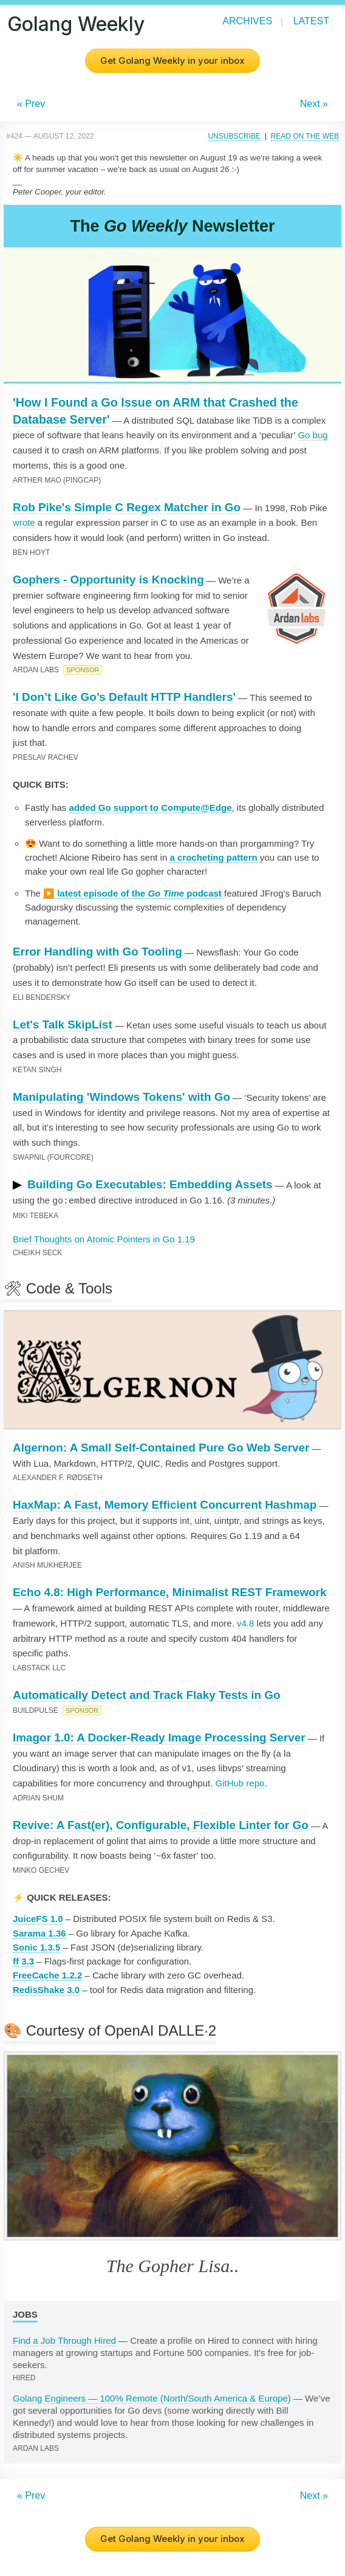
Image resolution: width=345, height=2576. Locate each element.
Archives (247, 21)
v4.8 (245, 1622)
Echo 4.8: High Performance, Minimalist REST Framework (169, 1591)
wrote (24, 522)
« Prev (31, 103)
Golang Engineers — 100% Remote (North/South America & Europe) (152, 2397)
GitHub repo (240, 1782)
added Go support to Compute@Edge (150, 807)
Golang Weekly (76, 24)
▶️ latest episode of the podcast (132, 893)
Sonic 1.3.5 (36, 1946)
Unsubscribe (234, 136)
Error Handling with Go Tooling (97, 951)
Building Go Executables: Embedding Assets (149, 1184)
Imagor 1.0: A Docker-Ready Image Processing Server (159, 1737)
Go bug (312, 435)
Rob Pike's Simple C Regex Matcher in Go (127, 507)
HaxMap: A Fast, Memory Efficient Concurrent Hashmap (164, 1504)
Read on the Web (305, 136)
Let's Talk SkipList (62, 1024)
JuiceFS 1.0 (38, 1918)
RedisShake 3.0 (46, 1989)
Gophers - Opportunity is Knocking (108, 579)
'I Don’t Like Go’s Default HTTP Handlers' (124, 696)
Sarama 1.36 (39, 1932)
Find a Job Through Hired (64, 2340)
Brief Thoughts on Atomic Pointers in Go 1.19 (104, 1238)
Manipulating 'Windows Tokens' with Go (121, 1096)
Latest (311, 21)
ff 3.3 (23, 1960)
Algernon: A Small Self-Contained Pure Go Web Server (161, 1447)
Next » (314, 103)
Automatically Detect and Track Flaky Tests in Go (147, 1694)
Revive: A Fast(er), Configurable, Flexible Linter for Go (161, 1824)
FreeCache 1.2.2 (47, 1974)
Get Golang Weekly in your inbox (172, 60)
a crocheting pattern (213, 857)
